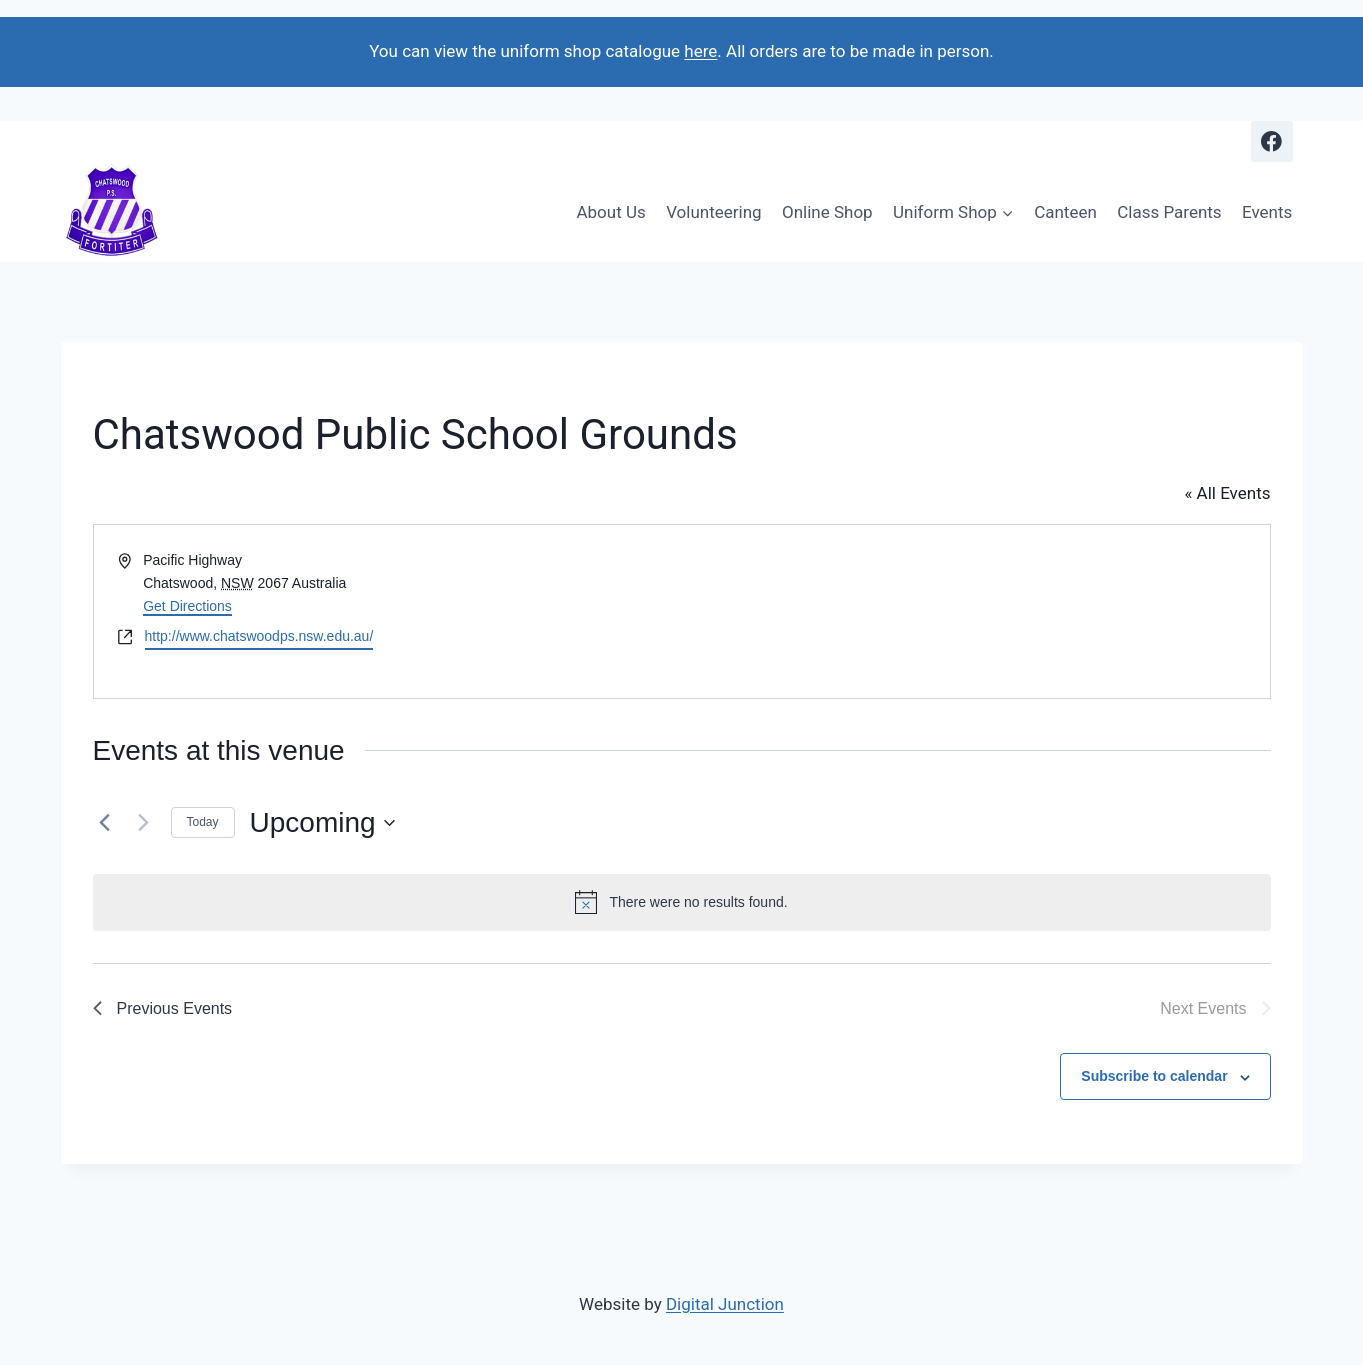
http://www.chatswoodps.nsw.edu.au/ (259, 636)
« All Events (1227, 493)
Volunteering (713, 212)
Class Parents (1169, 212)
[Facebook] (1271, 141)
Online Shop (827, 212)
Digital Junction (725, 1304)
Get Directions (187, 606)
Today (203, 822)
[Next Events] (144, 823)
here (700, 51)
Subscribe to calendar (1154, 1076)
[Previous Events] (105, 823)
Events (1267, 212)
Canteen (1065, 212)
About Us (610, 212)
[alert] (682, 902)
